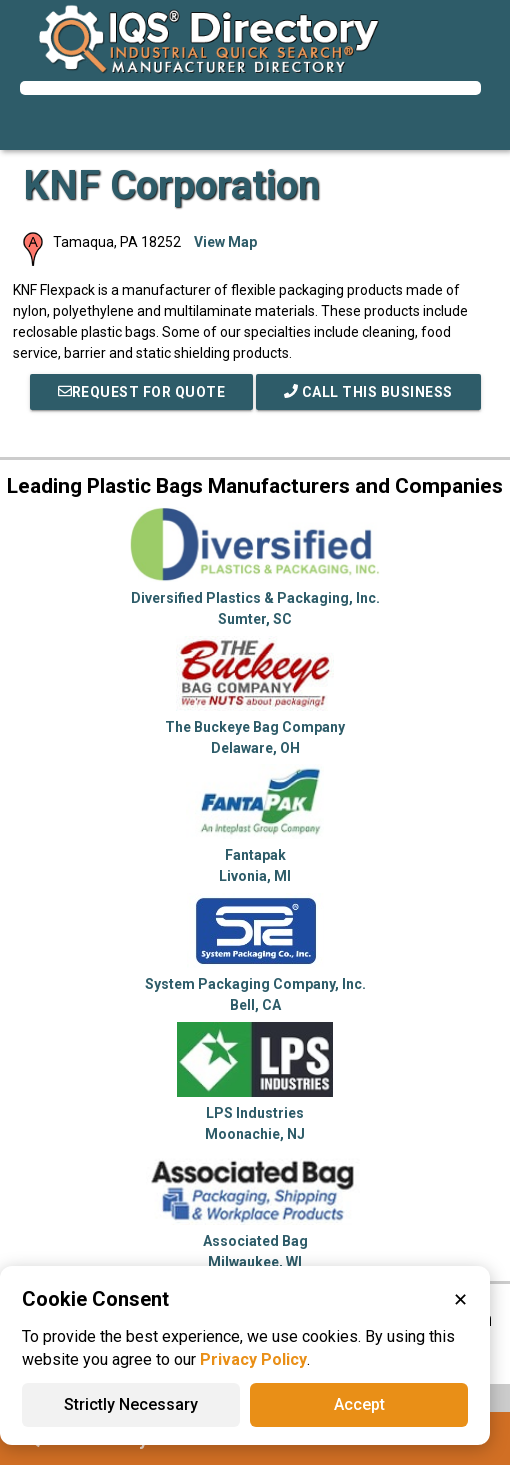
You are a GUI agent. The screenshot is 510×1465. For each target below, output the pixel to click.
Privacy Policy (253, 1359)
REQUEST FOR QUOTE (142, 392)
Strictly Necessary (131, 1404)
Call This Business (368, 392)
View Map (225, 242)
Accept (359, 1404)
